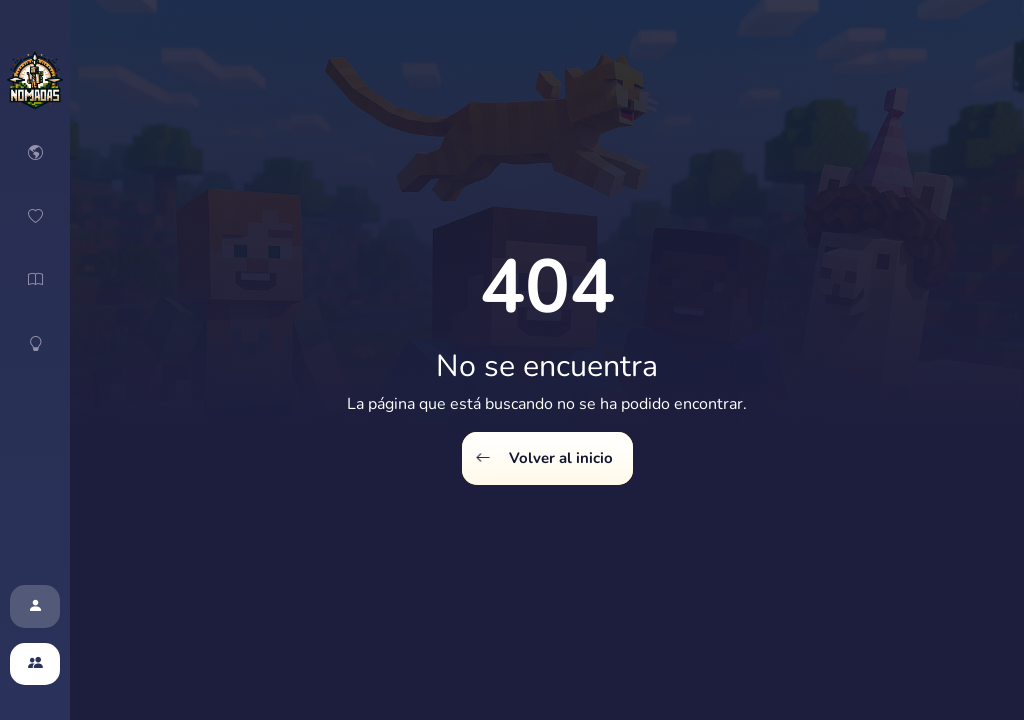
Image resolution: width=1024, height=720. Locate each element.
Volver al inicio (544, 458)
